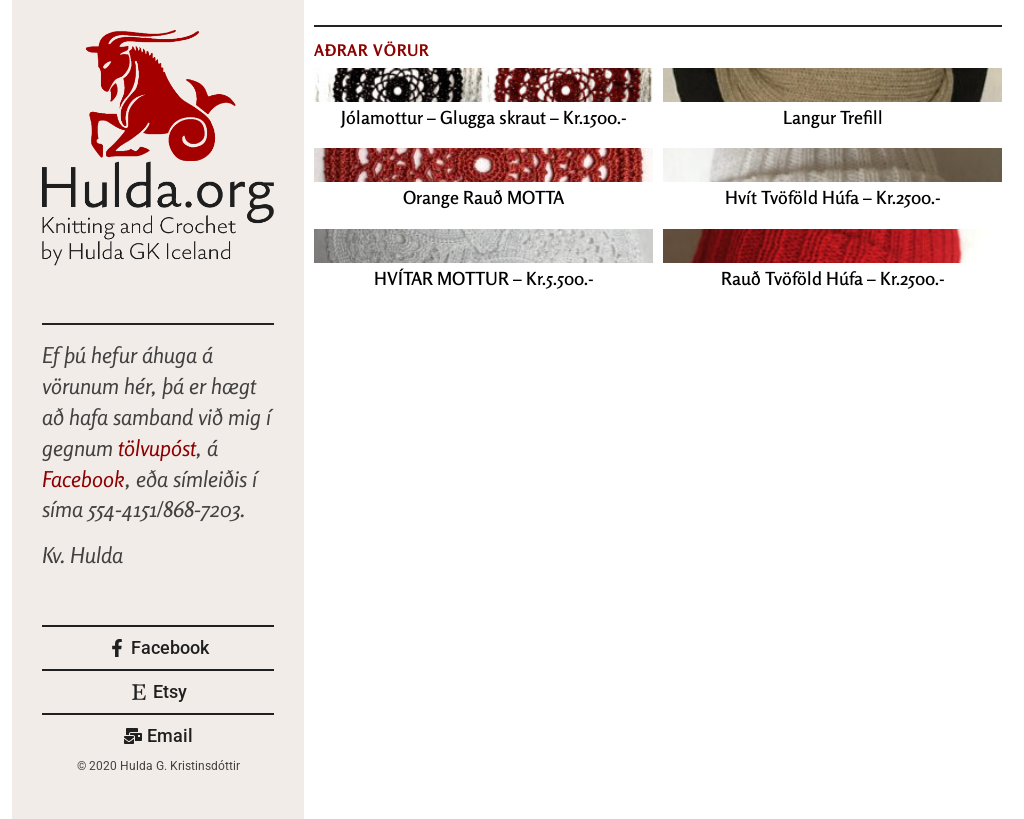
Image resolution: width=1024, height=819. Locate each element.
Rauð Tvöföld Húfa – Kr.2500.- (833, 278)
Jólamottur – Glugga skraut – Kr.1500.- (484, 117)
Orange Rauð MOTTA (483, 197)
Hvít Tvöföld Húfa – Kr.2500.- (833, 197)
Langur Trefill (833, 117)
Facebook (83, 479)
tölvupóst (157, 448)
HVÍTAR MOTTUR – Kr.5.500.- (484, 278)
